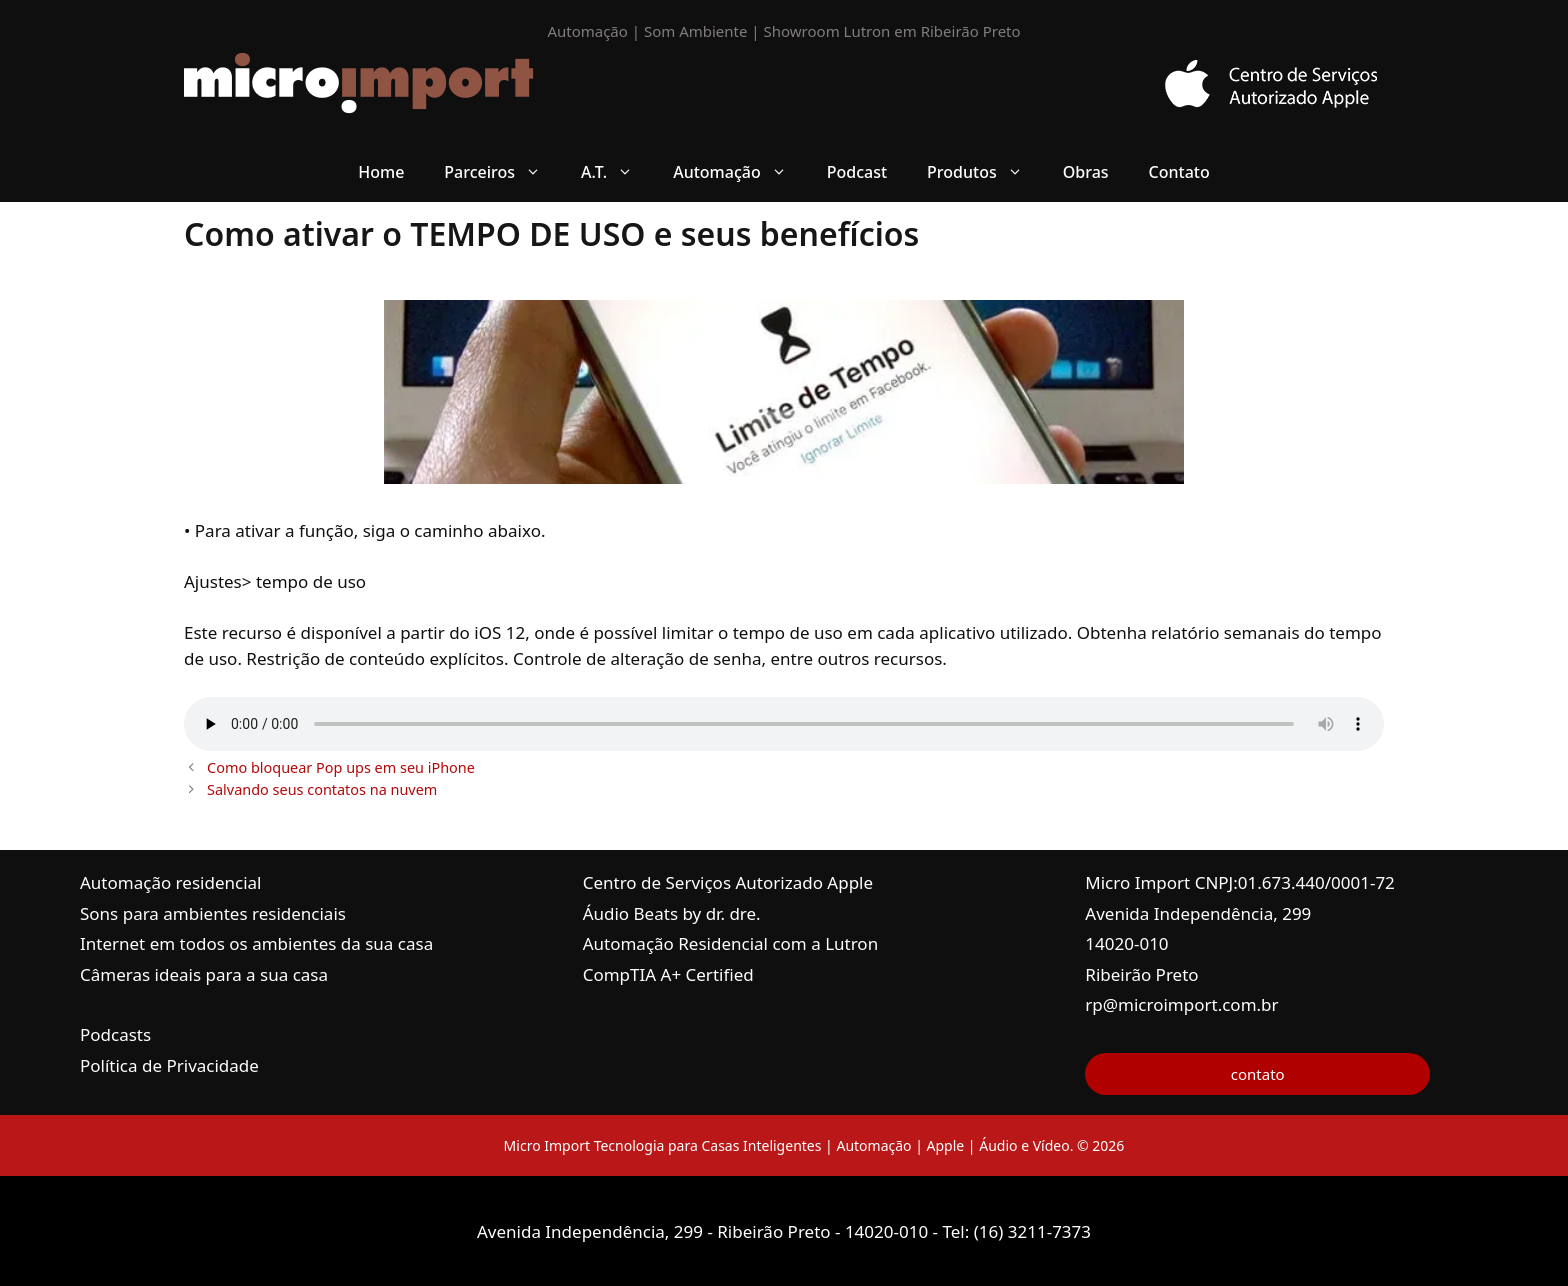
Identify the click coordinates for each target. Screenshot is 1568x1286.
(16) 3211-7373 (1032, 1231)
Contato (1179, 172)
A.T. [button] (617, 172)
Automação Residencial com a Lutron (731, 943)
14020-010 (1126, 943)
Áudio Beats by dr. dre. (672, 913)
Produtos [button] (985, 172)
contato (1258, 1074)
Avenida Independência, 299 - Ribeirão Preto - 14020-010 (705, 1231)
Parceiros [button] (502, 172)
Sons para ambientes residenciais (213, 913)
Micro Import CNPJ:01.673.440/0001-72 (1240, 882)
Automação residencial (170, 882)
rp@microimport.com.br (1181, 1004)
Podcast (857, 172)
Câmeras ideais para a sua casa (204, 974)
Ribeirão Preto (1141, 974)
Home (381, 172)
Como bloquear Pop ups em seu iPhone (341, 767)
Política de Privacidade (169, 1065)
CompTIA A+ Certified (668, 974)
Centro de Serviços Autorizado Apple (728, 882)
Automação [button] (740, 172)
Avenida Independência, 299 (1198, 913)
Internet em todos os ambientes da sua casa (256, 943)
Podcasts (115, 1034)
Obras (1086, 172)
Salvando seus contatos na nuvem (322, 789)
